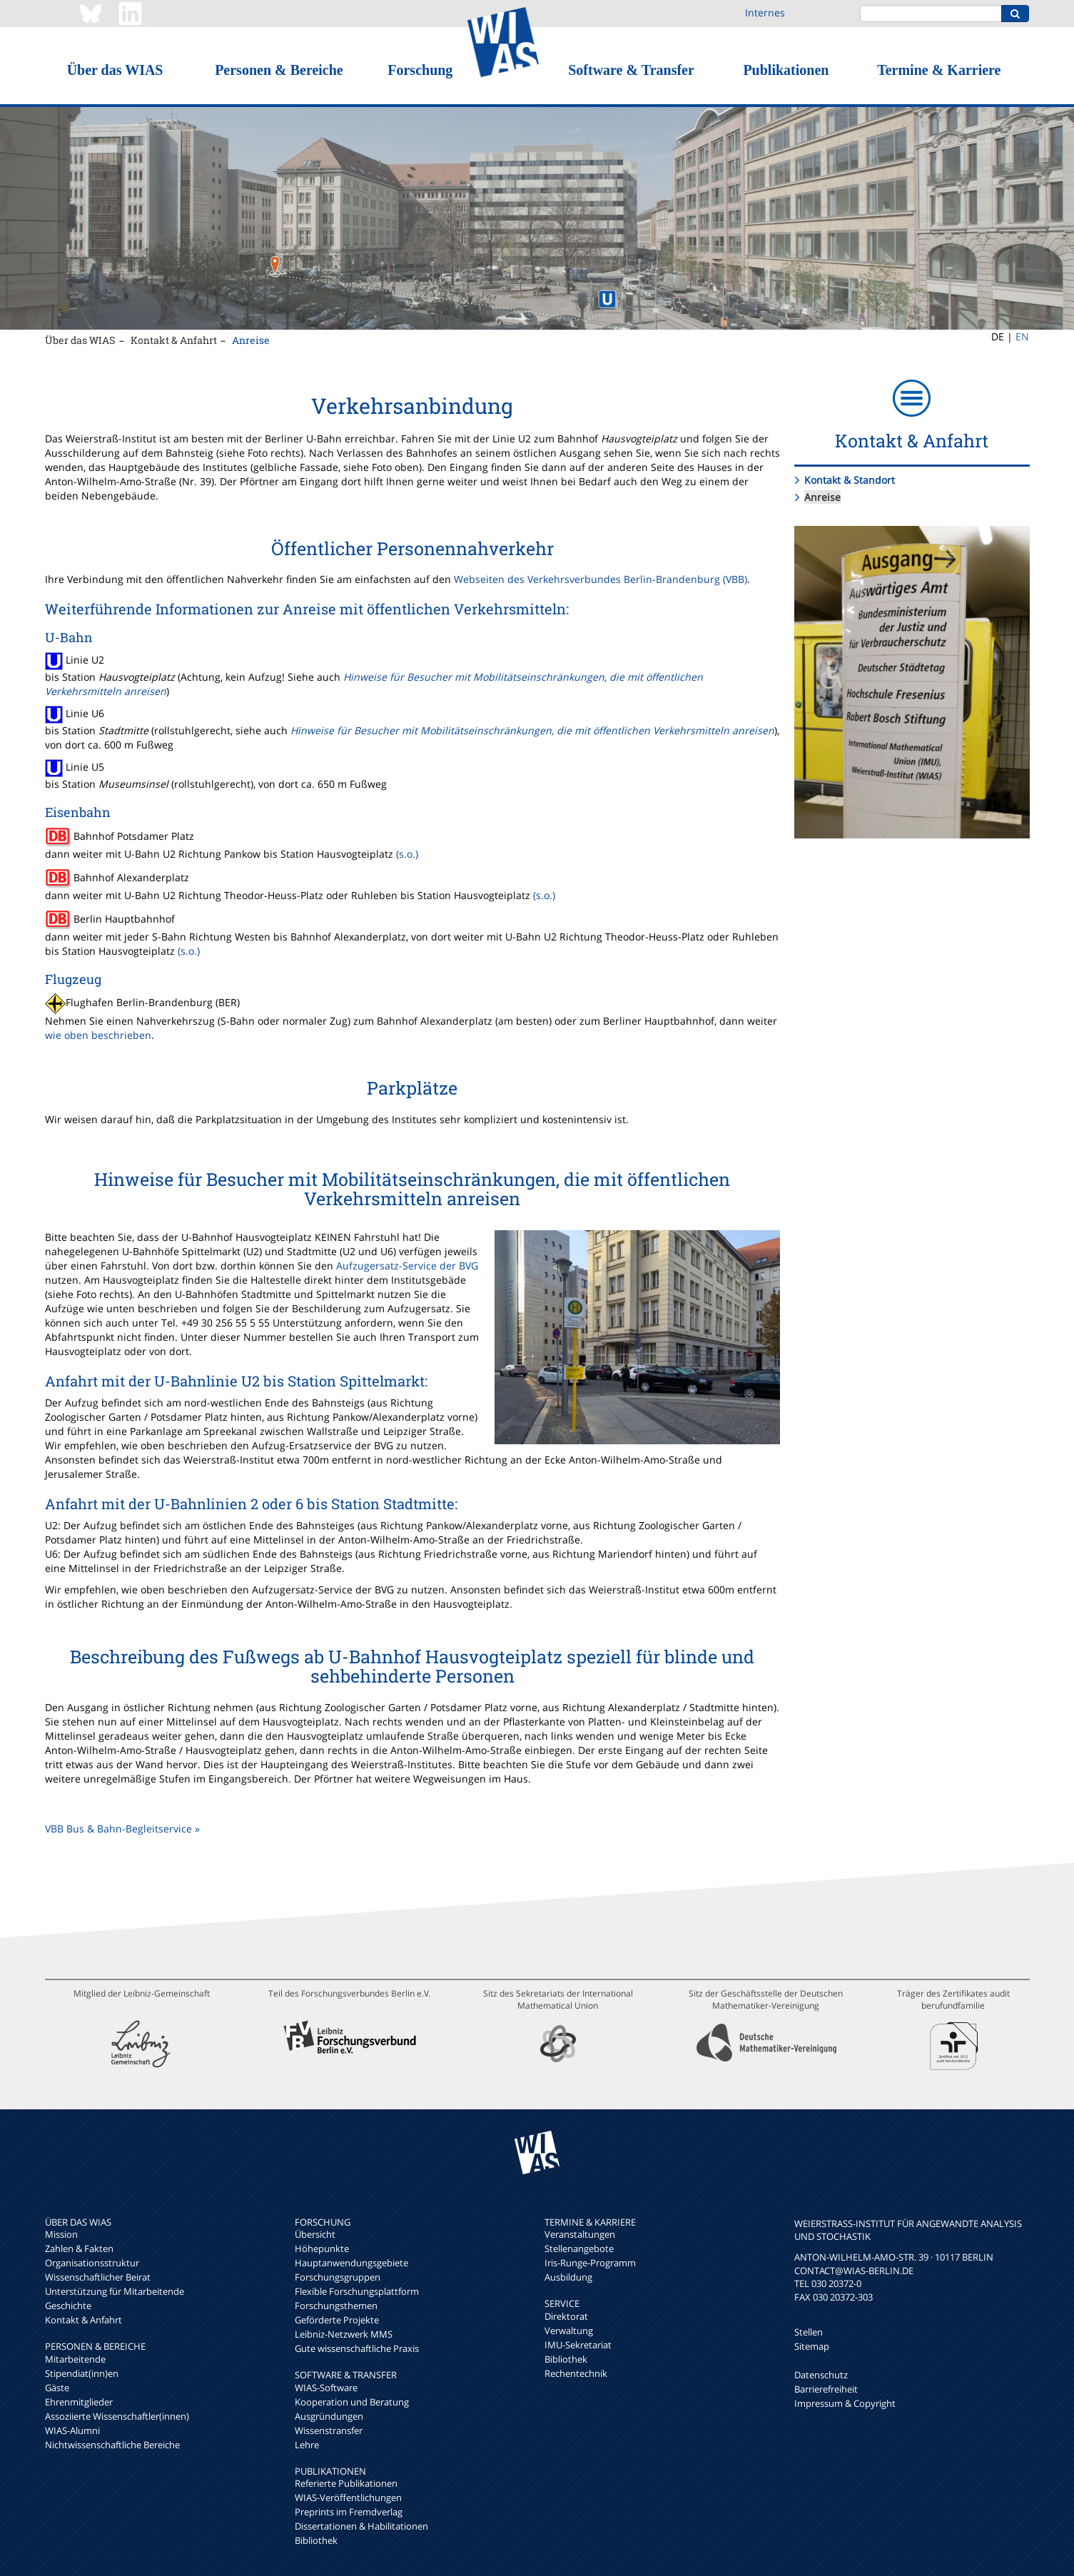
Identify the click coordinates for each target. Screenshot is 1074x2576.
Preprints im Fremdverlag (348, 2511)
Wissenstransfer (329, 2430)
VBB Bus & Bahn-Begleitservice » (122, 1828)
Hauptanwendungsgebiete (351, 2262)
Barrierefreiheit (826, 2389)
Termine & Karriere (938, 70)
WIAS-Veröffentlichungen (348, 2497)
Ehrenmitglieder (79, 2401)
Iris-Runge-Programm (590, 2262)
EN (1022, 336)
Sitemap (811, 2346)
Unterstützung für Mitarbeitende (114, 2291)
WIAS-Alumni (72, 2430)
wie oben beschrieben (98, 1035)
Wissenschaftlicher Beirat (98, 2277)
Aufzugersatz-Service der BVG (407, 1265)
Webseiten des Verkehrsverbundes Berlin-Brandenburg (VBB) (600, 579)
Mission (61, 2234)
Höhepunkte (322, 2248)
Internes (765, 12)
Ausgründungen (329, 2416)
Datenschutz (821, 2374)
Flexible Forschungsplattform (357, 2291)
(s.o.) (407, 854)
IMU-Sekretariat (578, 2344)
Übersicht (315, 2234)
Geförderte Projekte (337, 2319)
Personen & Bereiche (279, 70)
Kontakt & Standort (849, 480)
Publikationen (786, 70)
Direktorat (566, 2316)
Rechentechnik (575, 2373)
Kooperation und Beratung (352, 2401)
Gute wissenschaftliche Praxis (357, 2348)
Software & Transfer (631, 70)
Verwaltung (568, 2330)
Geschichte (68, 2305)
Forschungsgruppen (337, 2277)
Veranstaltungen (579, 2234)
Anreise (251, 340)
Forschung (419, 70)
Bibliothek (316, 2540)
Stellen (808, 2332)
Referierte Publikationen (346, 2483)
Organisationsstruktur (92, 2262)
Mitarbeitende (75, 2359)
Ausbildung (568, 2277)
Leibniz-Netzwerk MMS (343, 2334)
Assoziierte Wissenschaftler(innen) (117, 2416)
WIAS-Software (326, 2387)
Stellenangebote (579, 2248)
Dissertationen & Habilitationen (361, 2526)
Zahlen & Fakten (79, 2248)
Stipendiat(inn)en (81, 2373)
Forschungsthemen (336, 2305)
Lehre (307, 2444)
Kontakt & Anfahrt (174, 340)
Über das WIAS (115, 70)
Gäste (57, 2387)
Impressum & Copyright (845, 2403)
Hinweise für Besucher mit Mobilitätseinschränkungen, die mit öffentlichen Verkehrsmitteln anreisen (532, 730)
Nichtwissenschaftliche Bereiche (112, 2444)
